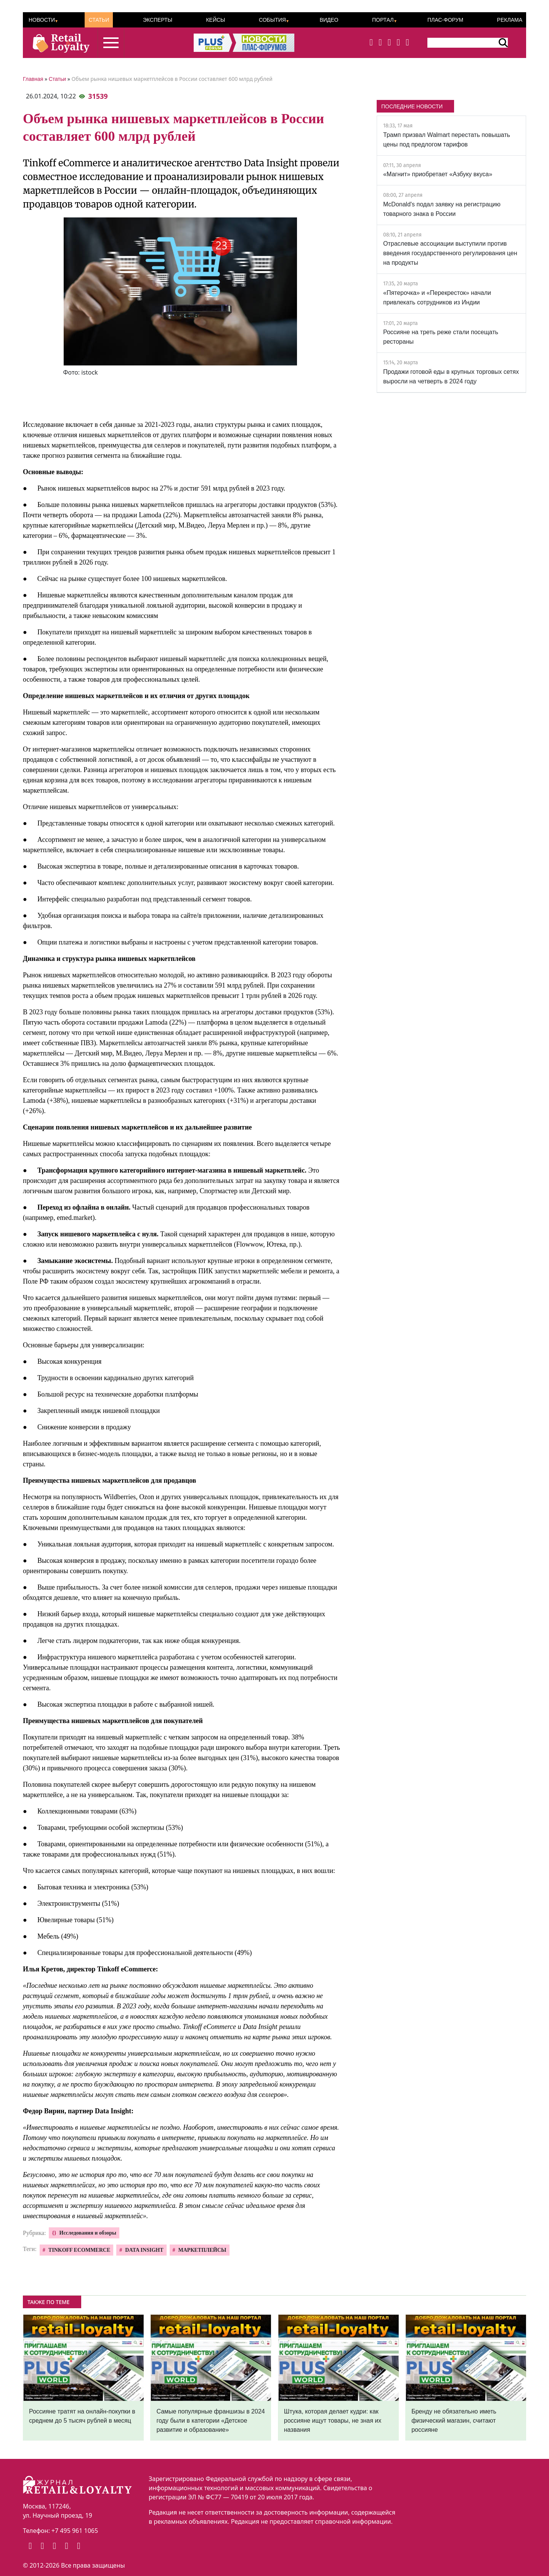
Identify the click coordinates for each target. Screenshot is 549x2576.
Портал (383, 20)
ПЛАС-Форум (445, 20)
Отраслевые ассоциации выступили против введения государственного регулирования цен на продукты (450, 253)
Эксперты (157, 20)
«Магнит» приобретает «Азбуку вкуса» (437, 174)
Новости (42, 20)
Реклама (509, 20)
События (272, 20)
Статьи (98, 20)
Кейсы (215, 20)
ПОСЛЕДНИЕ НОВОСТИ (412, 106)
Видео (328, 20)
